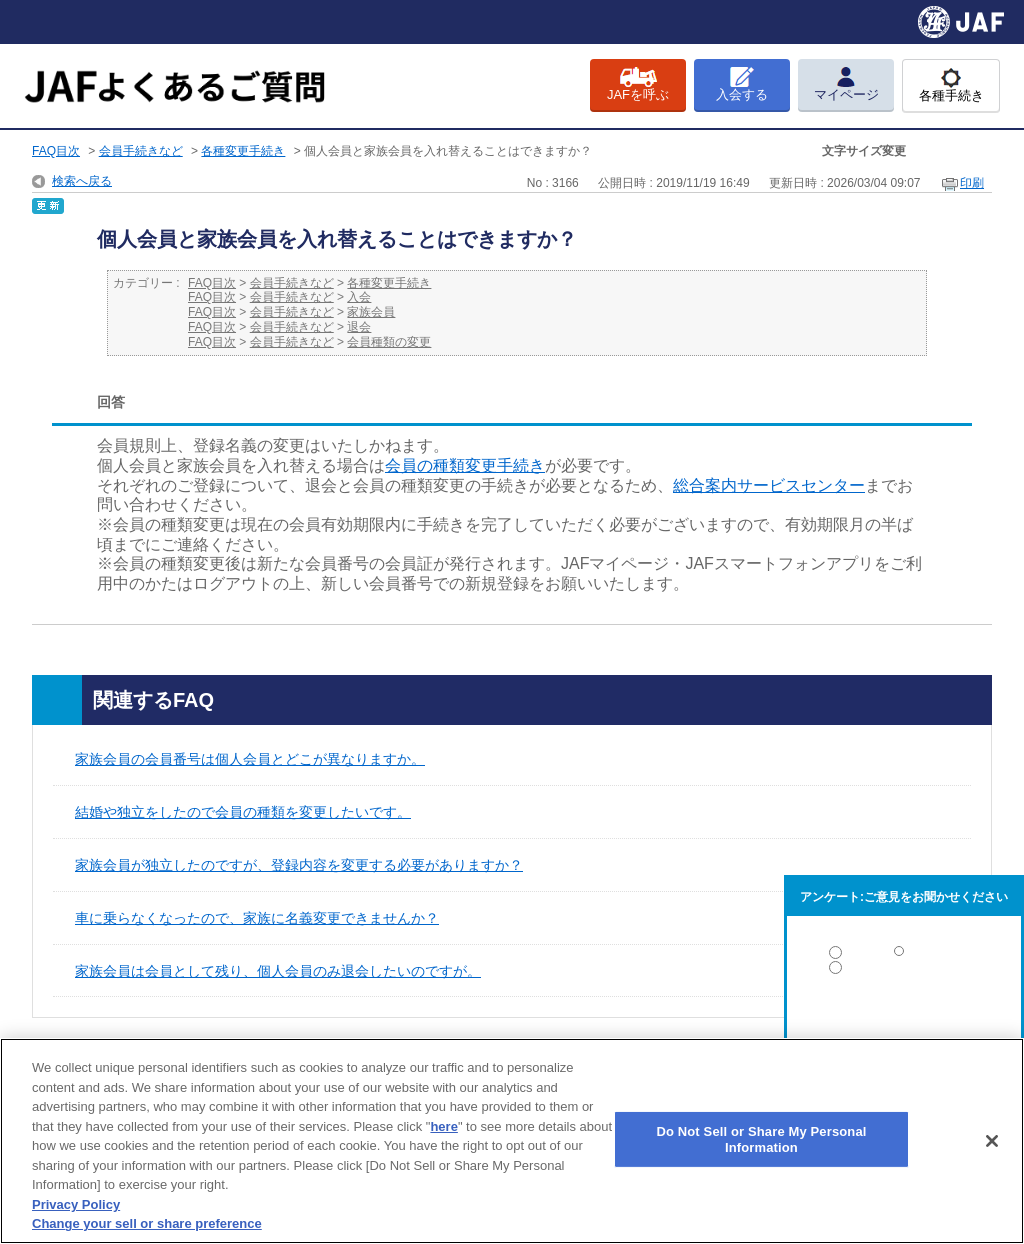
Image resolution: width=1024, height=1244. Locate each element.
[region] (512, 1141)
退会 (359, 327)
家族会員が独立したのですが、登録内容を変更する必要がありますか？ (299, 865)
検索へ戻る (82, 181)
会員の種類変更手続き (465, 465)
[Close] (992, 1141)
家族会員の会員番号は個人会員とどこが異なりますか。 (250, 759)
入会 (359, 297)
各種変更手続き (243, 151)
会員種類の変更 (389, 342)
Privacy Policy (76, 1204)
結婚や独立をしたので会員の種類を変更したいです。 (243, 812)
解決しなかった (904, 1022)
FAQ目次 (56, 151)
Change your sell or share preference (147, 1223)
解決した (904, 956)
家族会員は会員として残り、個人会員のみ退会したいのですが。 (278, 971)
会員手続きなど (141, 151)
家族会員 (371, 312)
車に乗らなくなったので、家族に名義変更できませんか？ (257, 918)
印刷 (972, 183)
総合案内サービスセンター (769, 485)
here (443, 1126)
